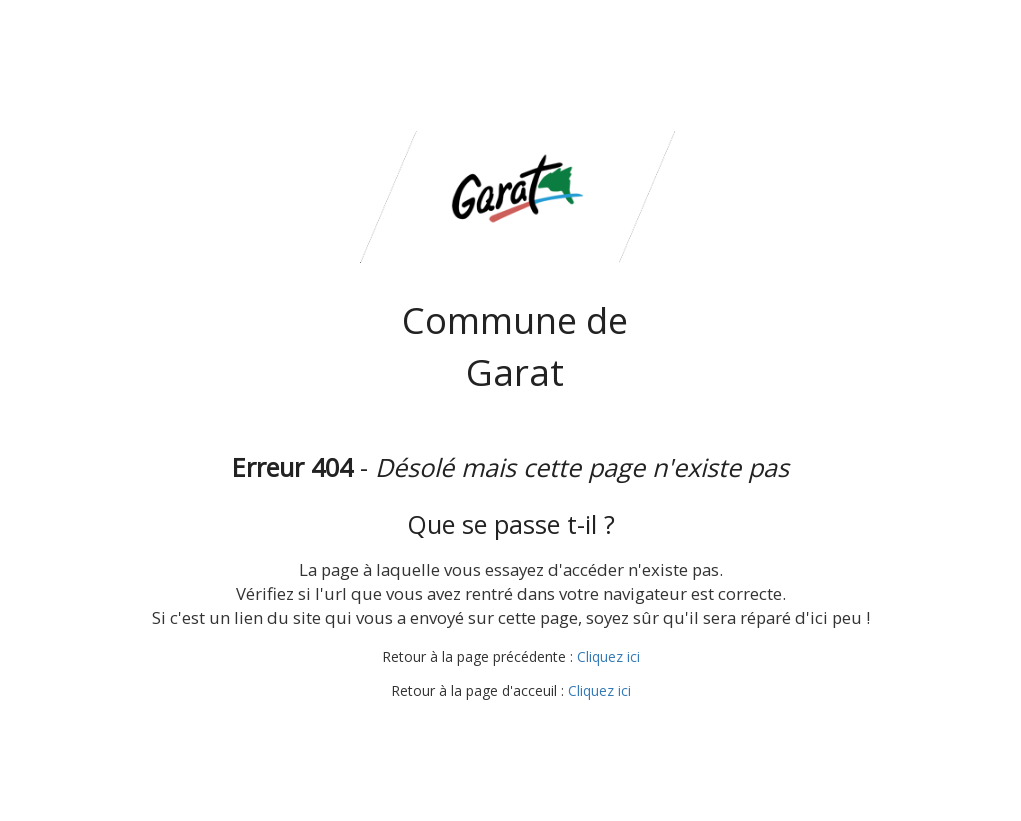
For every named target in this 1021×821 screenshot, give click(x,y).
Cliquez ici (608, 656)
